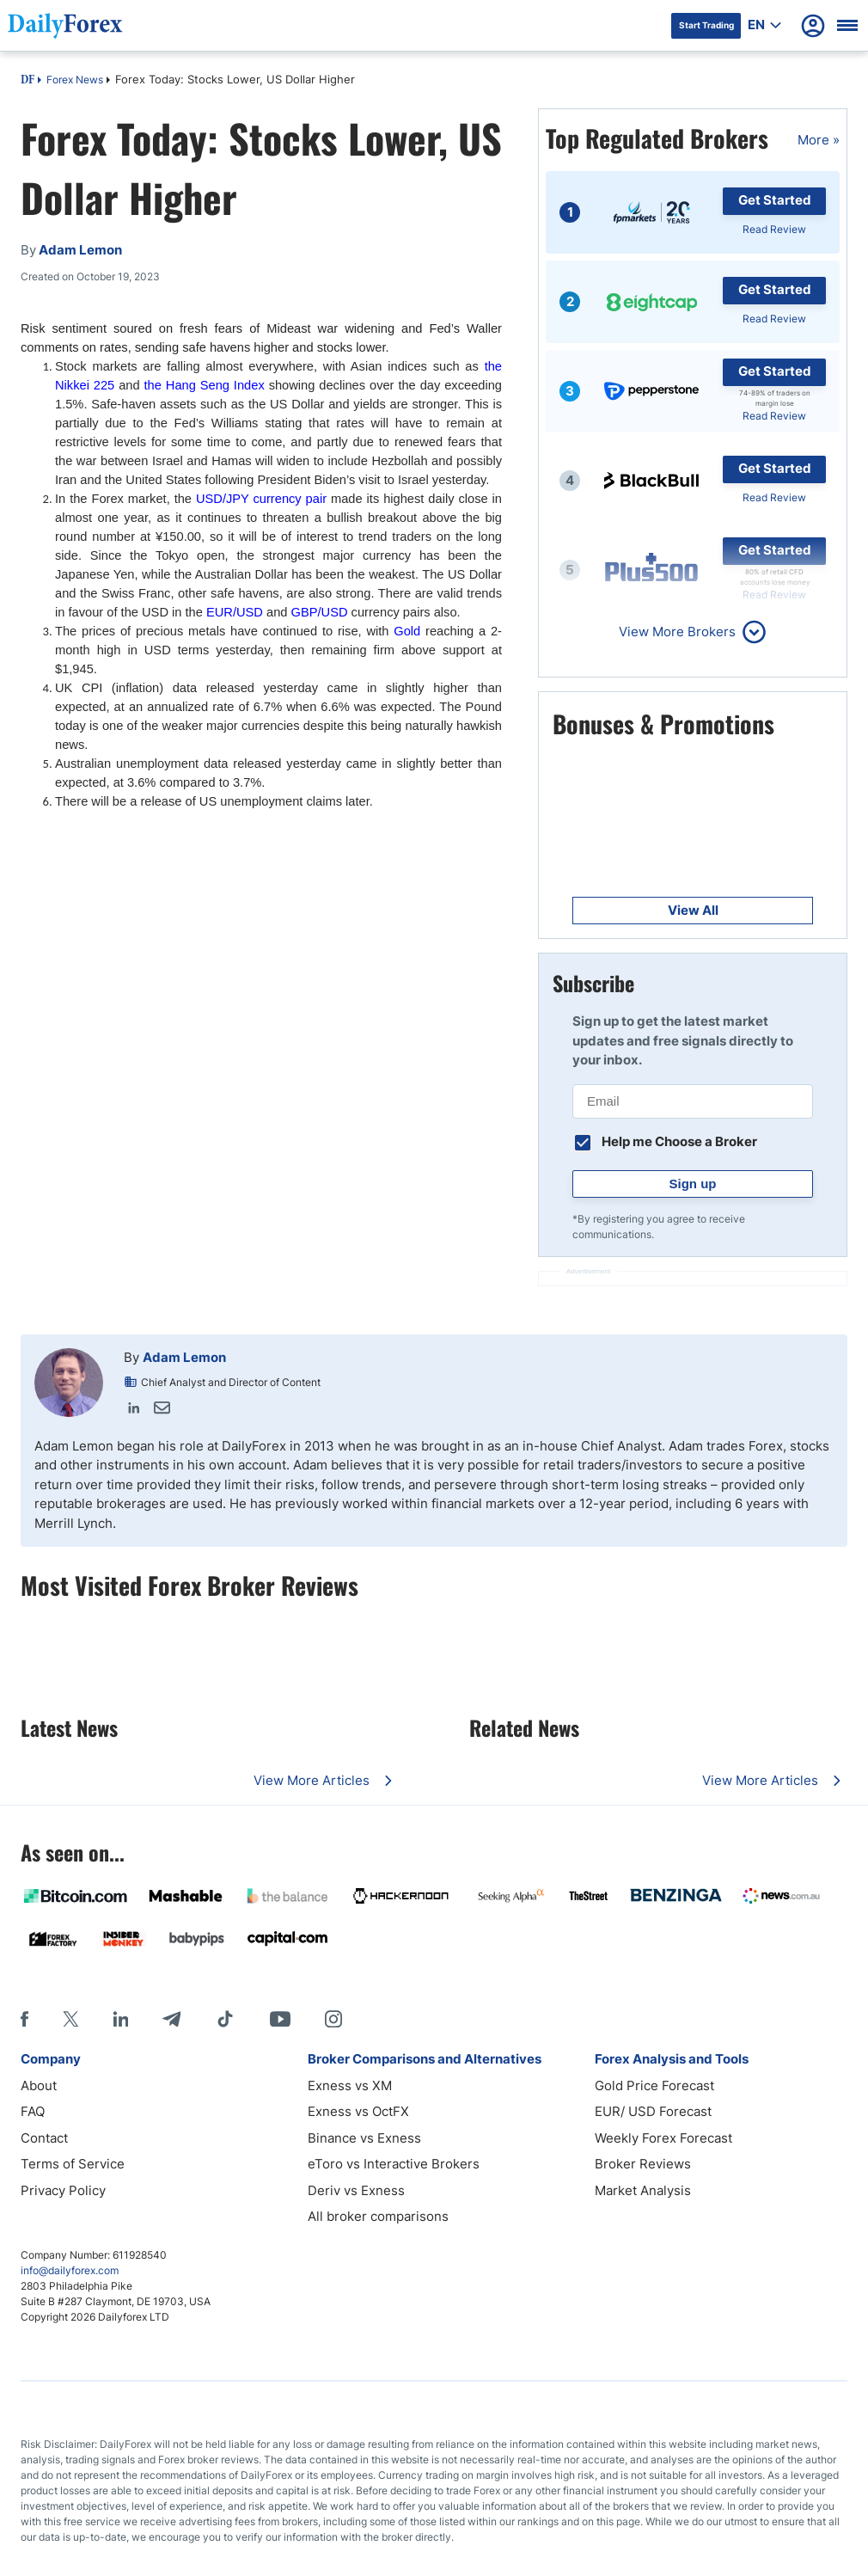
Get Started (774, 200)
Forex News (74, 79)
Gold (407, 631)
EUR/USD (234, 612)
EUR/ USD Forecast (653, 2111)
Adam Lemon (184, 1357)
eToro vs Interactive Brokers (394, 2164)
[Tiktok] (225, 2019)
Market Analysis (643, 2190)
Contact (44, 2138)
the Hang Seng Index (204, 385)
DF (27, 81)
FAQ (33, 2111)
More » (819, 140)
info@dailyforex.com (70, 2270)
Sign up (693, 1183)
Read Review (774, 229)
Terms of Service (73, 2164)
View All (693, 910)
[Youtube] (280, 2019)
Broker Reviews (643, 2164)
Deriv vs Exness (356, 2190)
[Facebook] (24, 2019)
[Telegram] (171, 2019)
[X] (70, 2019)
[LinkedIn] (120, 2019)
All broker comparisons (378, 2216)
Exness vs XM (350, 2085)
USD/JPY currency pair (261, 499)
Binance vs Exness (364, 2138)
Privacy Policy (63, 2190)
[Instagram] (333, 2018)
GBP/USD (319, 612)
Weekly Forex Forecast (663, 2138)
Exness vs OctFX (358, 2111)
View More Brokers (677, 631)
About (39, 2085)
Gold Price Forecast (654, 2085)
